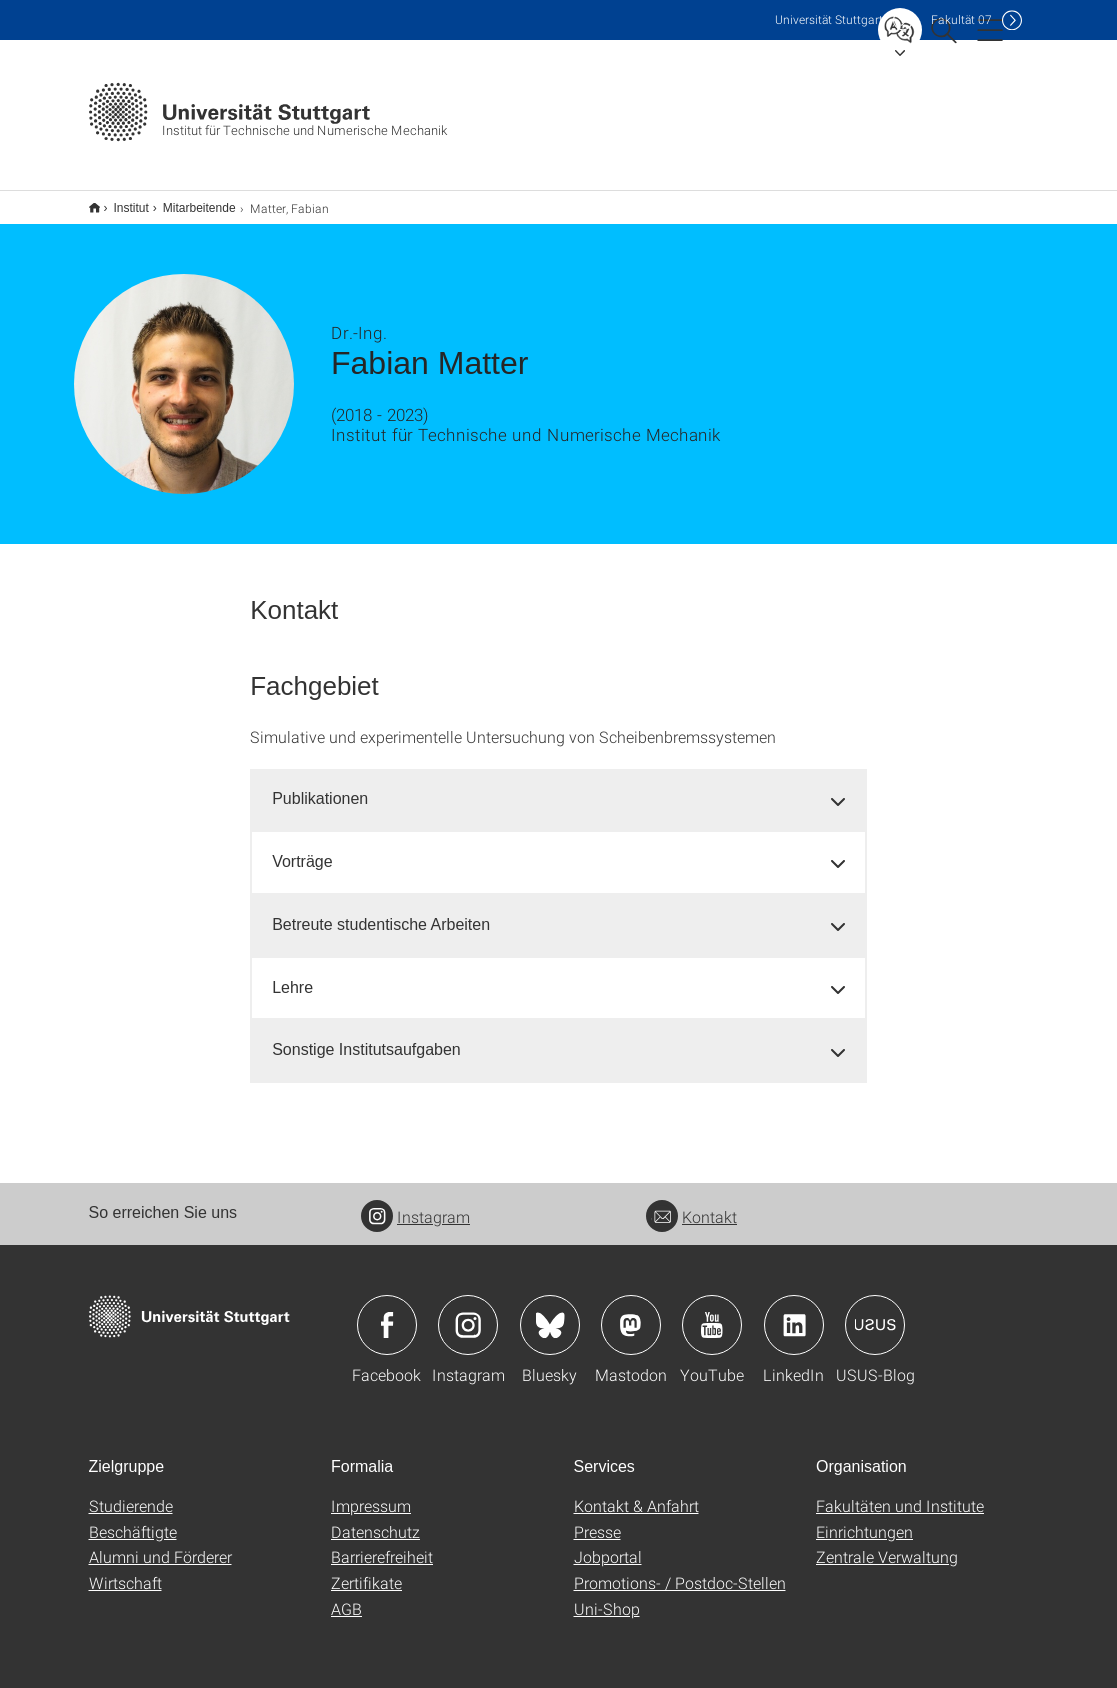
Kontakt (691, 1203)
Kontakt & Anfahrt (636, 1492)
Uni (829, 19)
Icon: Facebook (387, 1312)
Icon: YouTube (712, 1312)
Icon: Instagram (468, 1312)
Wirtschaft (125, 1569)
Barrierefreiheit (382, 1543)
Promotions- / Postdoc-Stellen (680, 1569)
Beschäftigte (133, 1518)
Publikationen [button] (320, 785)
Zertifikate (366, 1569)
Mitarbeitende (188, 201)
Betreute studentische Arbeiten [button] (381, 911)
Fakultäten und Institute (900, 1492)
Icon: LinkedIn (794, 1312)
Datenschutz (375, 1518)
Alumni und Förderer (160, 1543)
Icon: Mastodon (631, 1312)
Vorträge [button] (302, 848)
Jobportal (608, 1543)
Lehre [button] (292, 974)
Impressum (371, 1492)
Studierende (131, 1492)
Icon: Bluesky (550, 1312)
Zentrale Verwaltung (887, 1543)
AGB (346, 1595)
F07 (961, 19)
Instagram (415, 1203)
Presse (597, 1518)
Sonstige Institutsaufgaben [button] (366, 1036)
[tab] (558, 786)
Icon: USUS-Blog (875, 1312)
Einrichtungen (864, 1518)
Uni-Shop (607, 1595)
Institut (120, 201)
